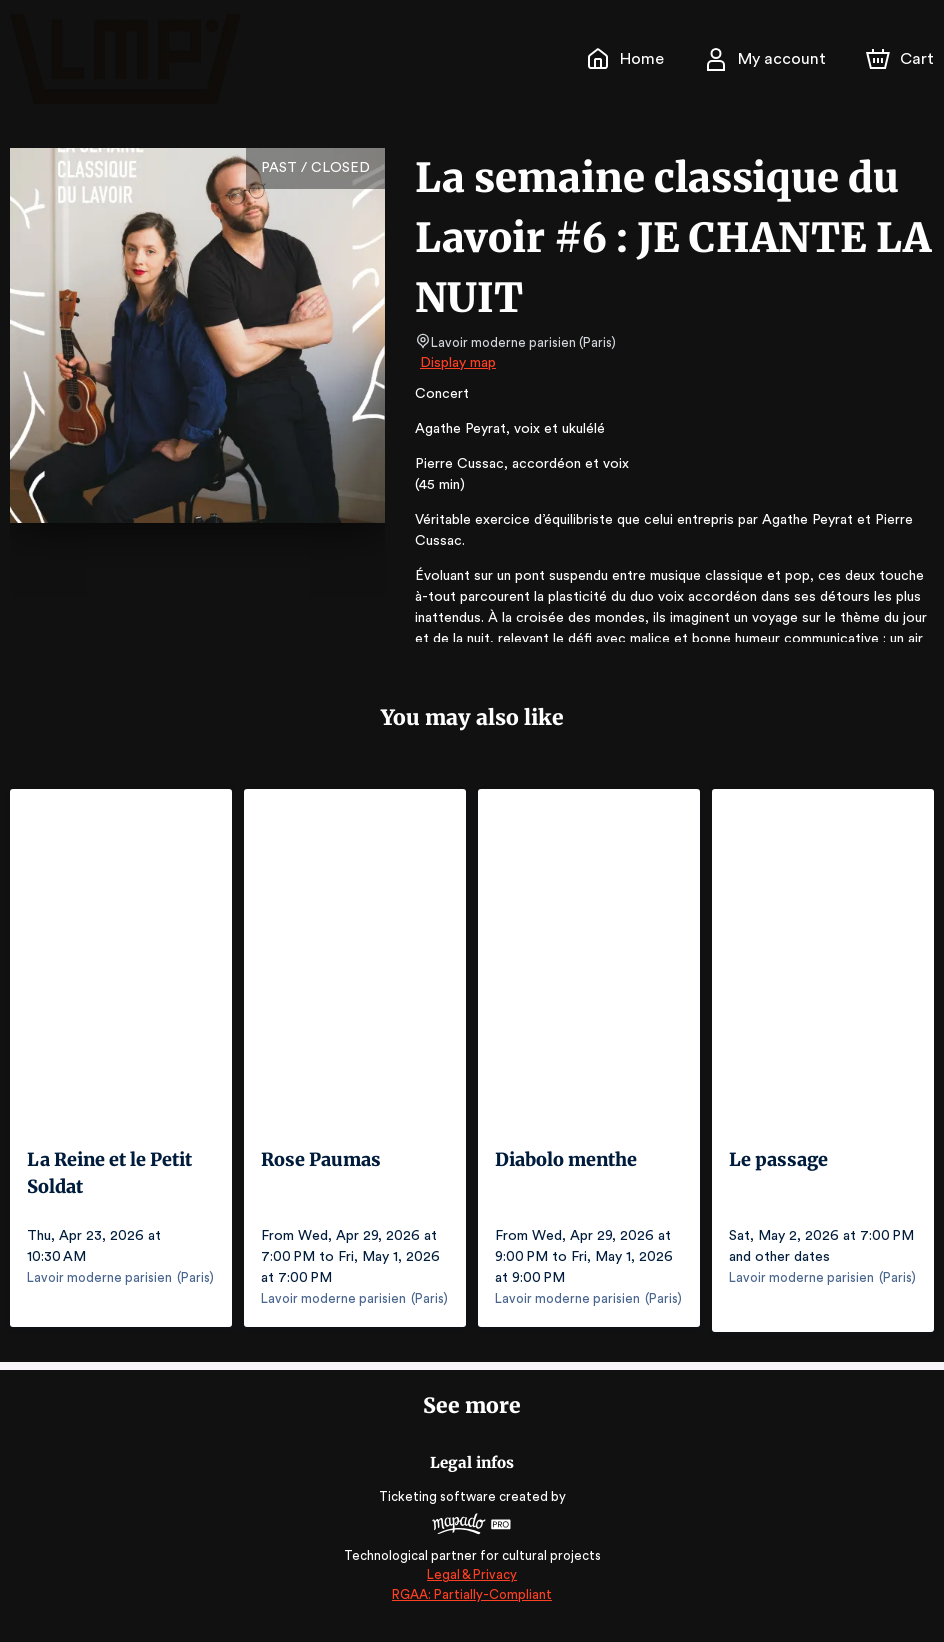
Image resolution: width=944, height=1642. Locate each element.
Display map (458, 363)
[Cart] (902, 59)
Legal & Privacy (472, 1582)
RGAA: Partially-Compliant (471, 1602)
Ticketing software (440, 1504)
